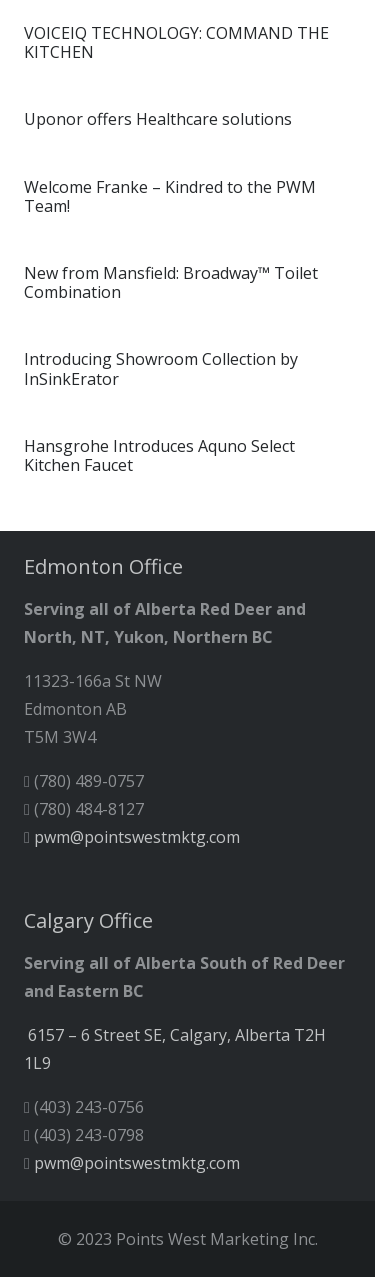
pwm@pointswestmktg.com (137, 837)
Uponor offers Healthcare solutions (158, 119)
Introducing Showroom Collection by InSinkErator (161, 368)
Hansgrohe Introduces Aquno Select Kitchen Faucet (159, 455)
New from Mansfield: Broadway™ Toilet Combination (171, 282)
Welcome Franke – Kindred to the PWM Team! (170, 196)
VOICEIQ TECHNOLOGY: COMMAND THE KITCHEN (176, 42)
